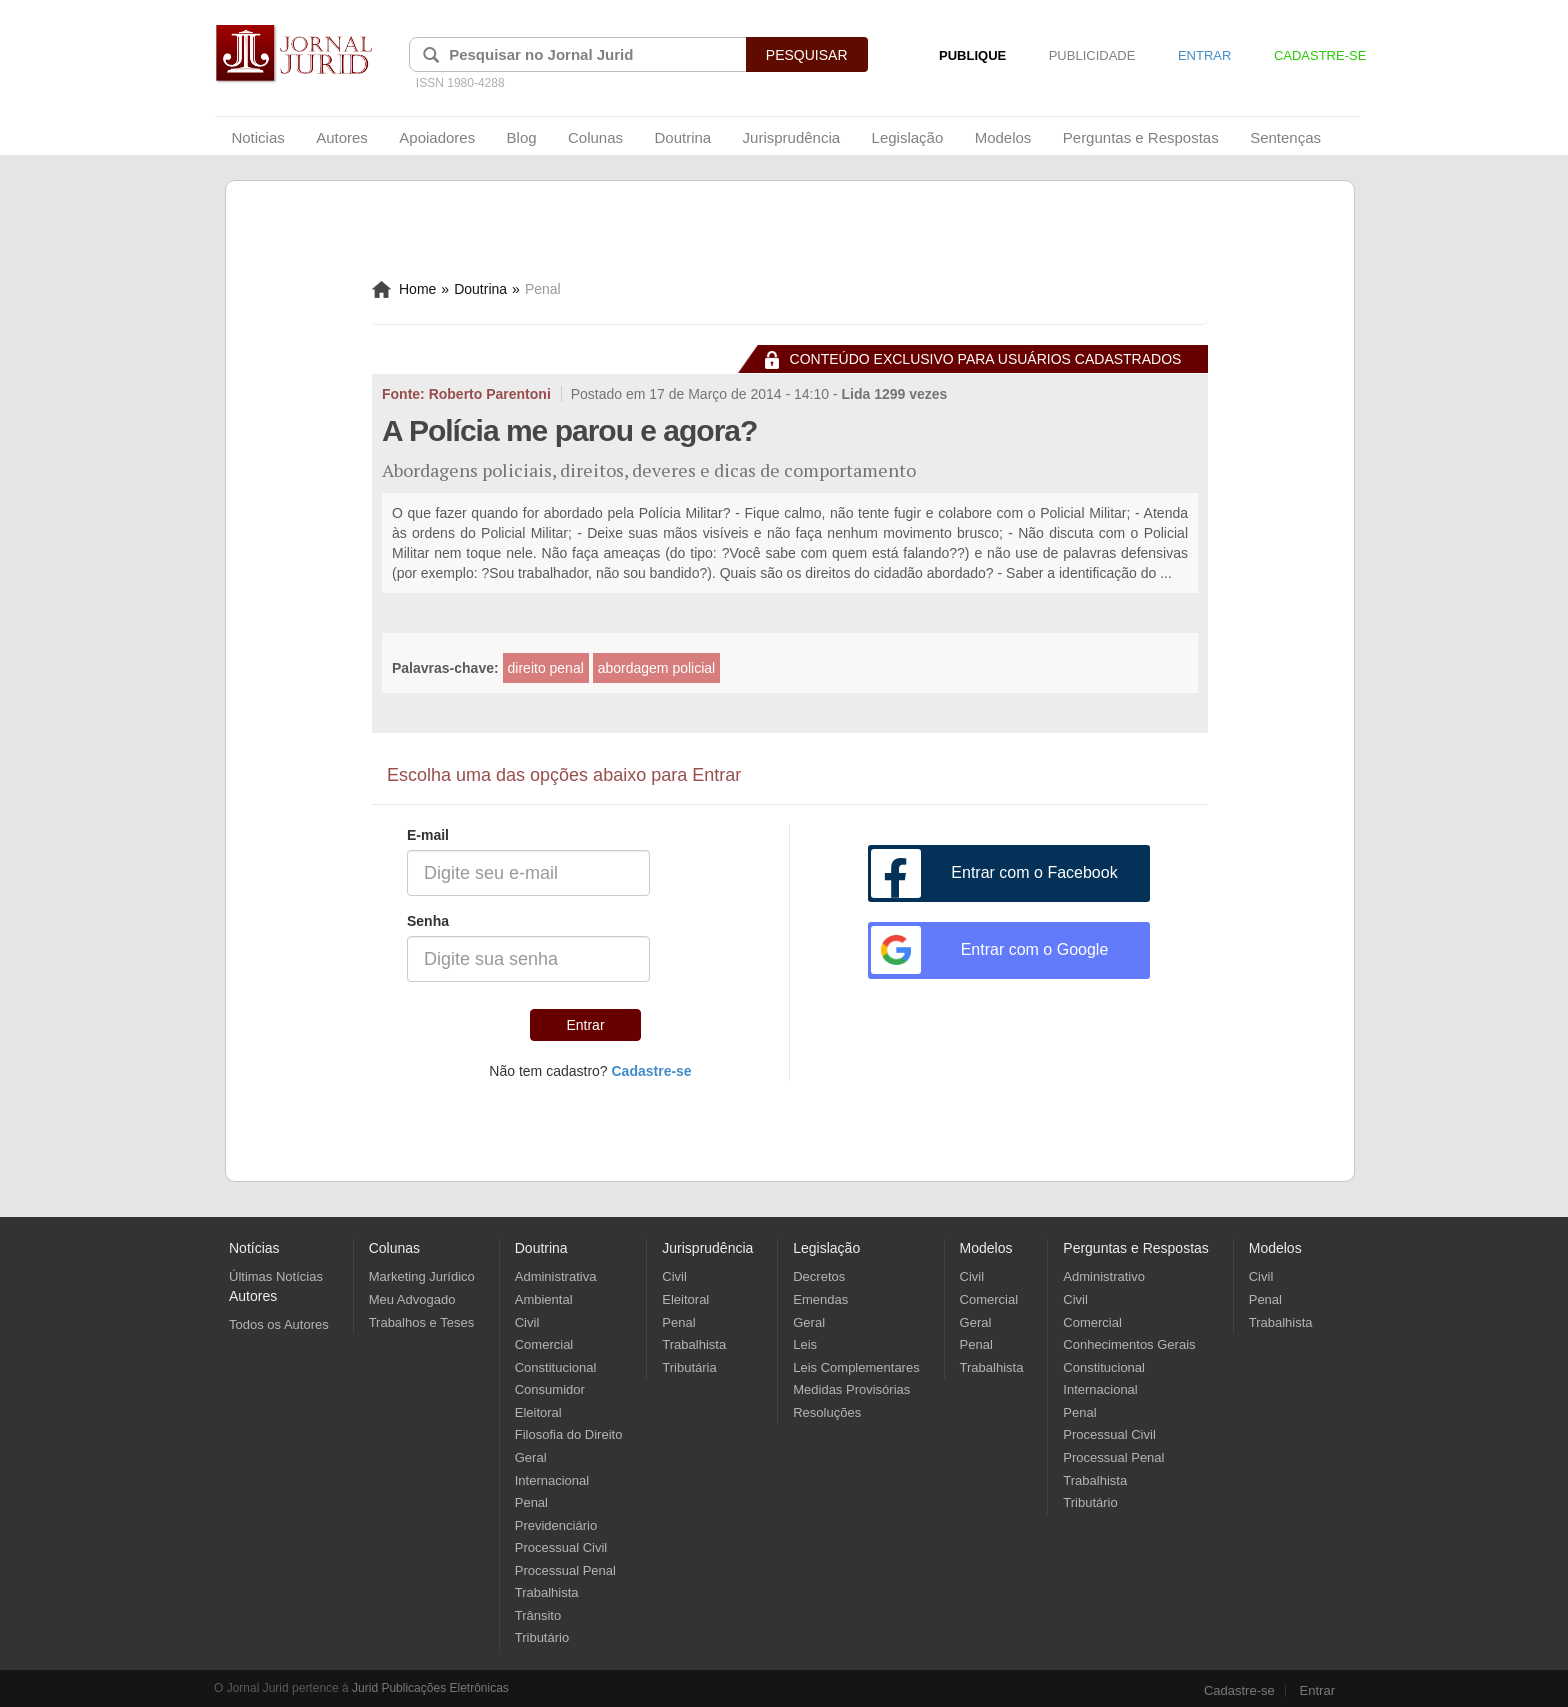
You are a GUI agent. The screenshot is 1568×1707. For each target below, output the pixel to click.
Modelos (1003, 137)
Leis (805, 1344)
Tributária (689, 1367)
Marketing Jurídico (422, 1276)
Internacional (552, 1480)
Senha (428, 921)
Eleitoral (538, 1412)
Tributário (542, 1637)
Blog (522, 137)
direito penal (546, 668)
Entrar (585, 1025)
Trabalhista (547, 1592)
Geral (531, 1457)
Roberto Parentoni (490, 394)
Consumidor (550, 1389)
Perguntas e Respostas (1141, 137)
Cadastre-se (1239, 1691)
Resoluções (827, 1412)
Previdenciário (556, 1525)
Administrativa (556, 1276)
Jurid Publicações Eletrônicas (430, 1688)
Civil (527, 1322)
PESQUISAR (807, 55)
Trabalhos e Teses (422, 1322)
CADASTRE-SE (1320, 55)
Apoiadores (437, 137)
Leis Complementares (856, 1367)
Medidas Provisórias (851, 1389)
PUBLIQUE (972, 55)
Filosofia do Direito (569, 1434)
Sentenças (1285, 137)
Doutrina (682, 137)
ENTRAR (1204, 55)
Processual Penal (565, 1570)
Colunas (595, 137)
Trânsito (538, 1615)
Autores (342, 137)
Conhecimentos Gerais (1129, 1344)
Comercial (544, 1344)
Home (404, 289)
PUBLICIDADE (1092, 55)
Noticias (257, 137)
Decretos (819, 1276)
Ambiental (544, 1299)
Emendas (820, 1299)
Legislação (908, 137)
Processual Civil (561, 1547)
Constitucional (556, 1367)
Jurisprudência (792, 137)
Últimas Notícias (276, 1276)
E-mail (428, 835)
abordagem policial (657, 668)
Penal (531, 1502)
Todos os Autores (279, 1324)
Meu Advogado (412, 1299)
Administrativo (1104, 1276)
